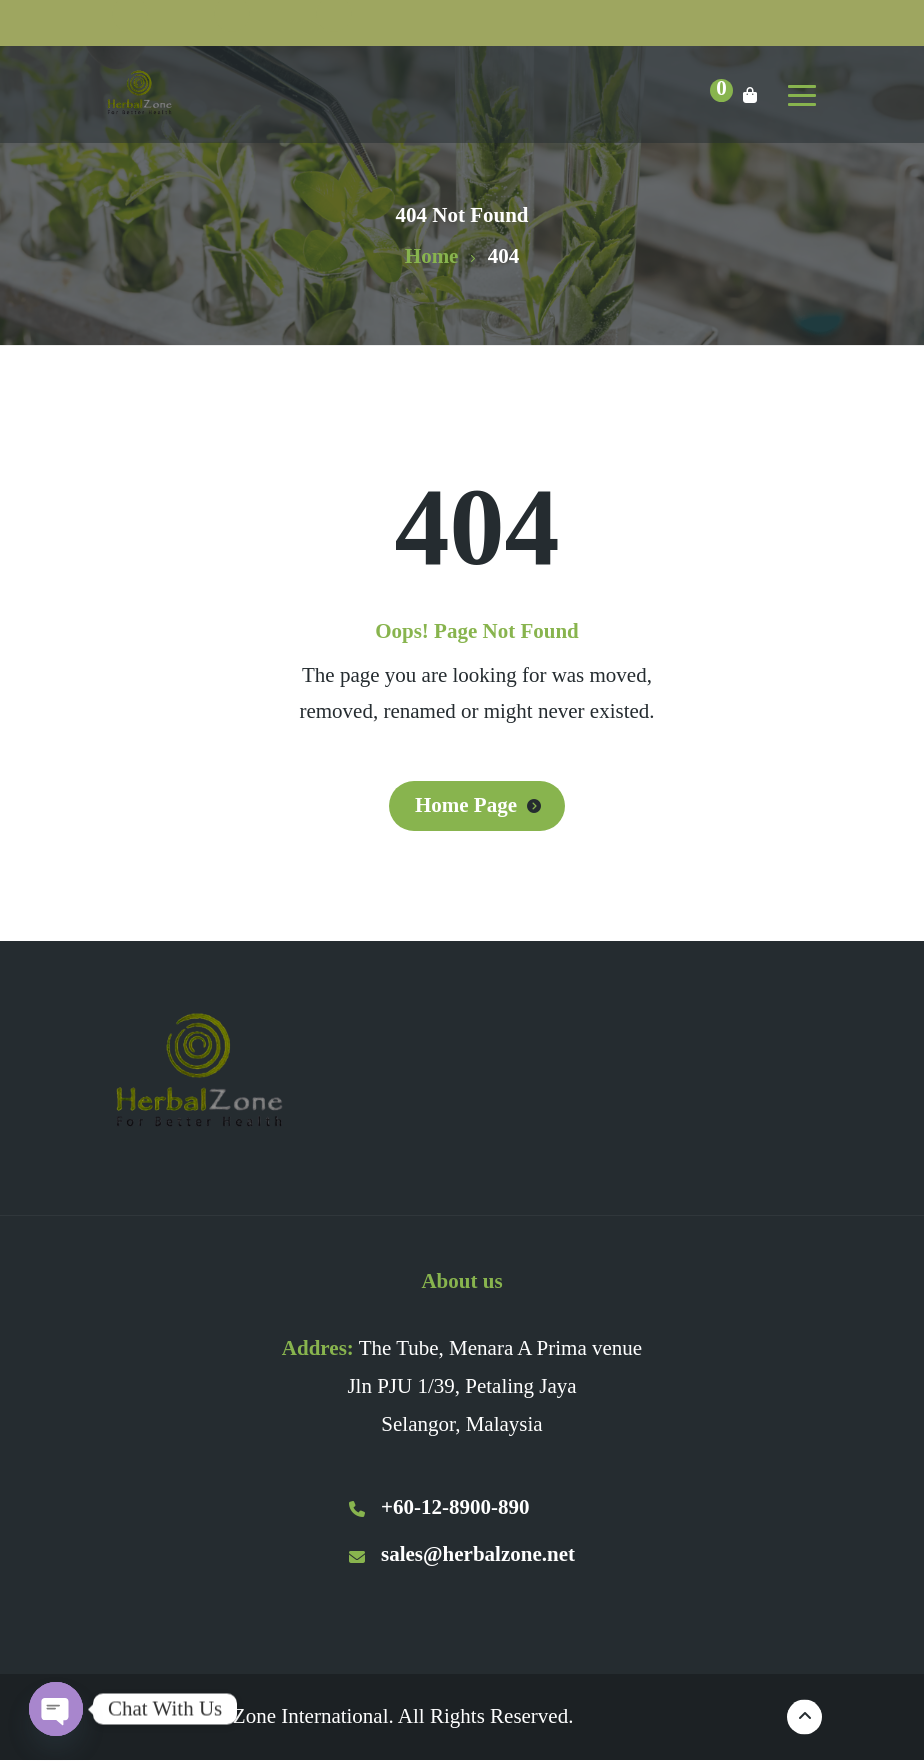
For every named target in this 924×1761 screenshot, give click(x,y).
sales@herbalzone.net (462, 1554)
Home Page (466, 805)
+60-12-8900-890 (439, 1507)
